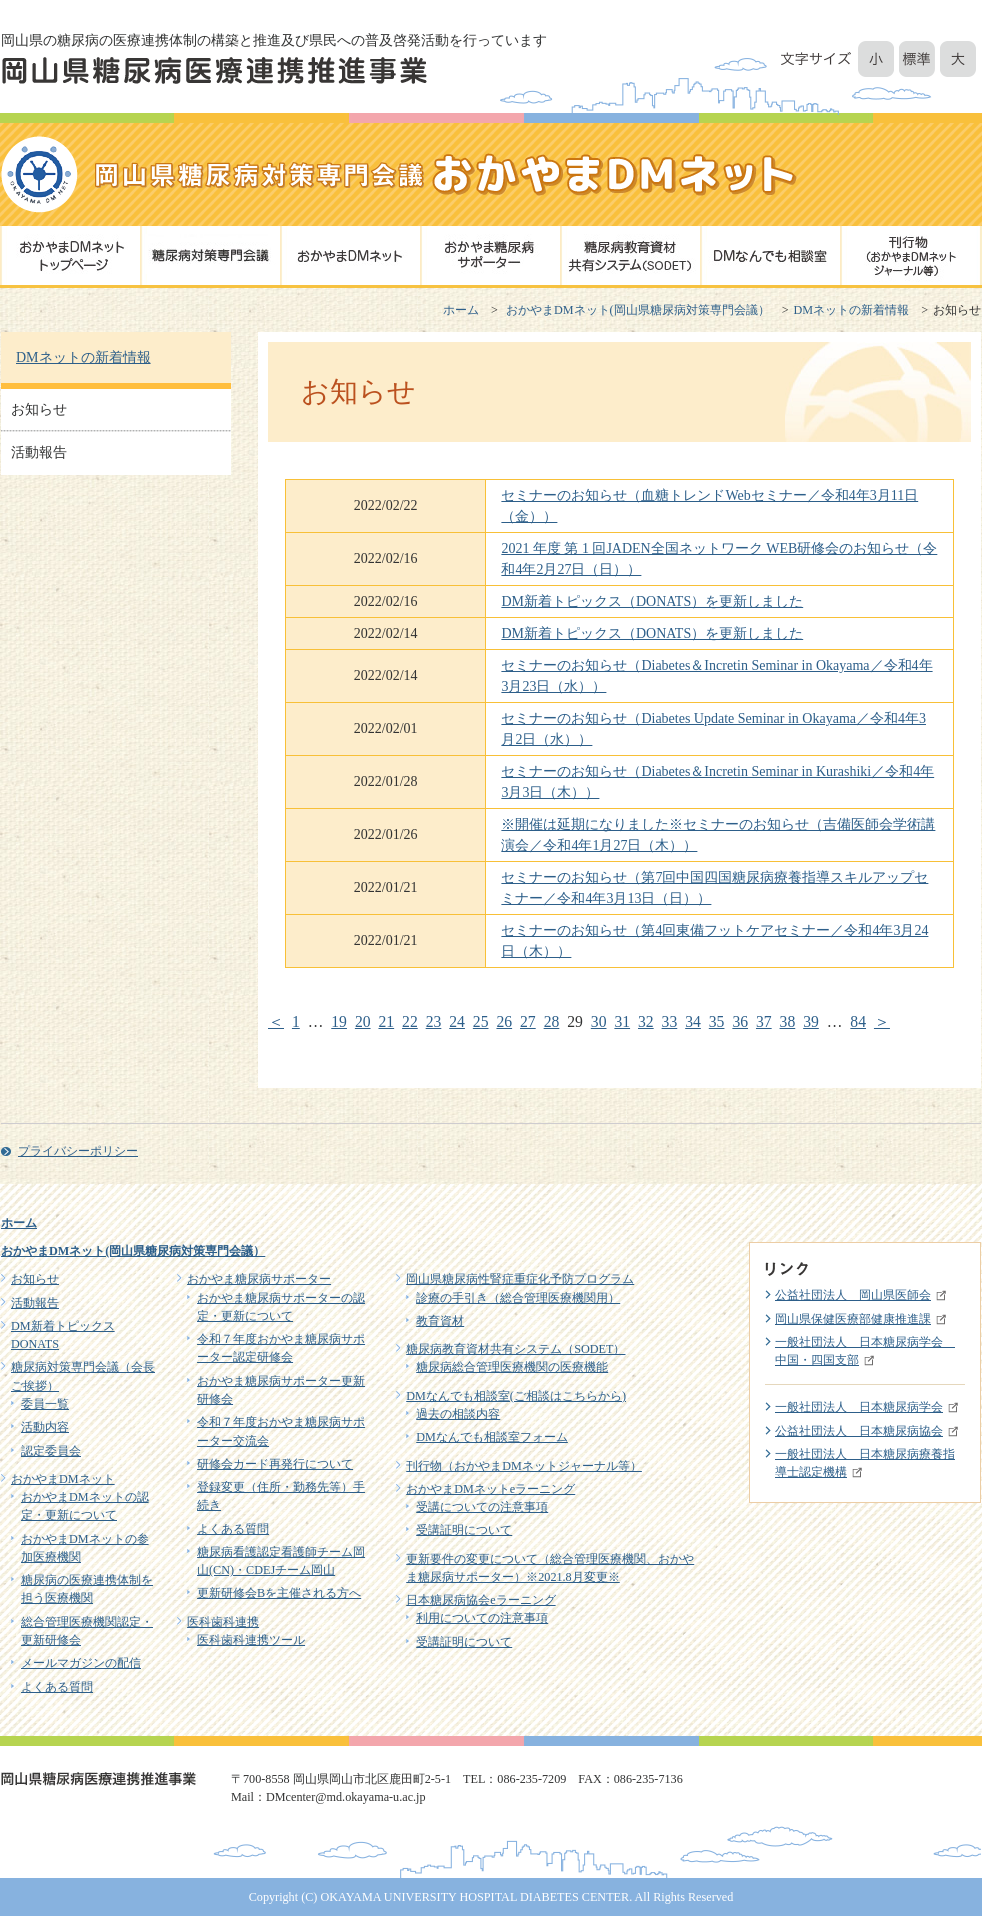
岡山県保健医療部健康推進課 (853, 1319)
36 (740, 1021)
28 (552, 1021)
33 (670, 1021)
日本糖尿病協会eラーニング (480, 1600)
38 (788, 1021)
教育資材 (440, 1321)
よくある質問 (57, 1687)
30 (599, 1021)
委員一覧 (45, 1404)
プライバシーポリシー (78, 1151)
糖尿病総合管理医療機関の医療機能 (512, 1367)
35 (717, 1021)
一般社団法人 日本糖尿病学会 (859, 1407)
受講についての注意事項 (482, 1507)
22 (410, 1021)
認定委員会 (51, 1451)
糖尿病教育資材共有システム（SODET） (515, 1349)
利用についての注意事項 (482, 1618)
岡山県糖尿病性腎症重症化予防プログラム (520, 1279)
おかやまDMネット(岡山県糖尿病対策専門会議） (638, 310)
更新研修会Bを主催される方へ (279, 1593)
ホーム (461, 310)
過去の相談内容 (458, 1414)
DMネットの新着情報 (852, 310)
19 (339, 1021)
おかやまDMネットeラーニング (490, 1489)
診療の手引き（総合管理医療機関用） (518, 1298)
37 (764, 1021)
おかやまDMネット (63, 1479)
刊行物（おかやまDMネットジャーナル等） (524, 1466)
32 (646, 1021)
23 (434, 1021)
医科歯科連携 (223, 1622)
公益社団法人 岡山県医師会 (853, 1295)
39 (811, 1021)
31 (622, 1021)
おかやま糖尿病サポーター (259, 1279)
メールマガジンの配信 (81, 1663)
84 (858, 1021)
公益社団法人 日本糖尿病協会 (859, 1431)
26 (504, 1021)
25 (481, 1021)
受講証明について (464, 1530)
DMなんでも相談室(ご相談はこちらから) (516, 1396)
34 (693, 1021)
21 (386, 1021)
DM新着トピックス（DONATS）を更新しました (652, 601)
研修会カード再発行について (275, 1464)
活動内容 (45, 1427)
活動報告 (39, 452)
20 (363, 1021)
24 (457, 1021)
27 (528, 1021)
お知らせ (39, 409)
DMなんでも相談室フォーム (492, 1437)
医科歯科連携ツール (251, 1640)
